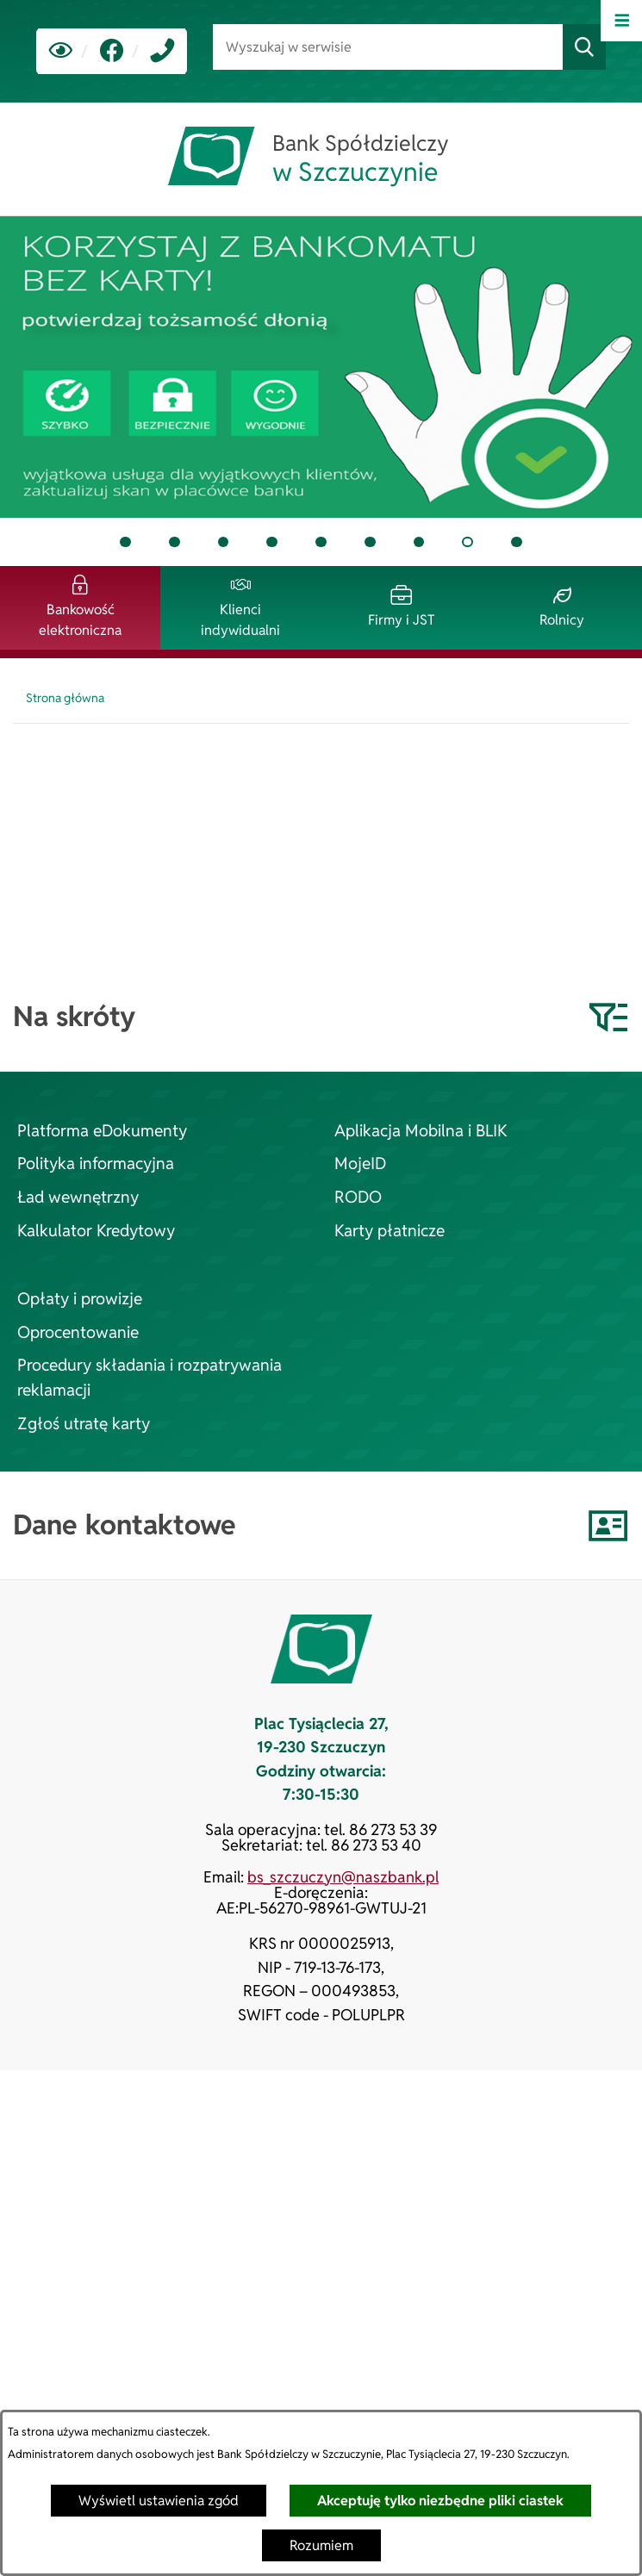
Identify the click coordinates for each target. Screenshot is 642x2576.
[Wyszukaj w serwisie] (388, 47)
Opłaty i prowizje (79, 1299)
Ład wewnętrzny (78, 1197)
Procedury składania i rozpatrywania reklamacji (149, 1377)
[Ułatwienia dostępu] (61, 51)
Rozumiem (321, 2545)
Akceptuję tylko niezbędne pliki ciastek (440, 2501)
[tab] (321, 366)
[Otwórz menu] (621, 20)
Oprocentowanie (78, 1332)
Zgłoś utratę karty (83, 1423)
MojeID (360, 1163)
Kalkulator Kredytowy (96, 1230)
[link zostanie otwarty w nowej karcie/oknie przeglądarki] (111, 51)
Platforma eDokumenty (102, 1131)
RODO (358, 1197)
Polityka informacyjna (95, 1163)
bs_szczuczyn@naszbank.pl (343, 1877)
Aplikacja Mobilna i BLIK (421, 1131)
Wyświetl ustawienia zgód (158, 2501)
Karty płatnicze (389, 1230)
